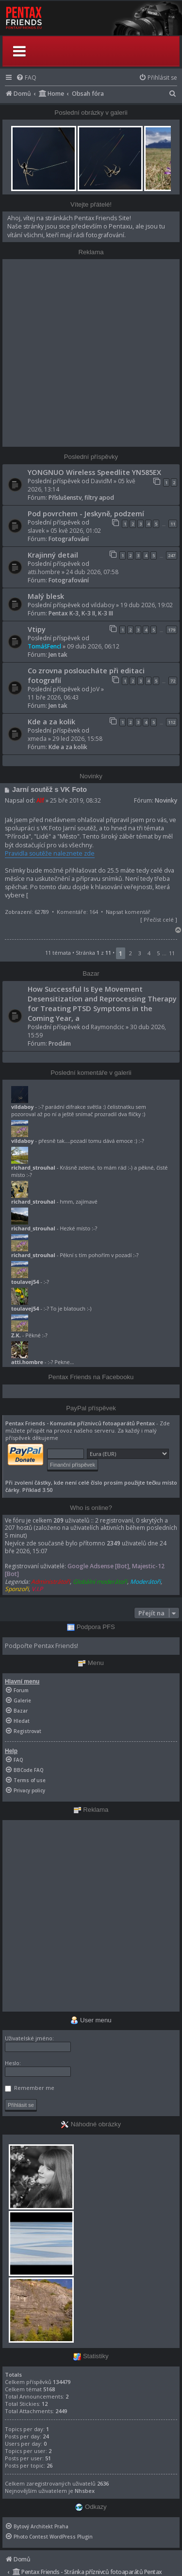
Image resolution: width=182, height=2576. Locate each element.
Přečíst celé (159, 919)
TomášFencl (44, 646)
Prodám (60, 1043)
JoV (95, 689)
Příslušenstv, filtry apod (81, 497)
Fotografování (69, 539)
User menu (90, 2020)
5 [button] (158, 953)
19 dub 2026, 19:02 (146, 605)
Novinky (166, 800)
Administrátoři (50, 1581)
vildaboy (103, 605)
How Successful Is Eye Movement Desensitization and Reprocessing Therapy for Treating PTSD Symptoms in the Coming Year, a (102, 1003)
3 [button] (139, 953)
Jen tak (58, 654)
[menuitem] (26, 77)
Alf (40, 800)
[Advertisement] (91, 353)
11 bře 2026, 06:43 (53, 697)
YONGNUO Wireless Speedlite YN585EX (94, 472)
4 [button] (149, 953)
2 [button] (130, 953)
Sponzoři (17, 1589)
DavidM (101, 481)
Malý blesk (46, 596)
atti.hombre (44, 572)
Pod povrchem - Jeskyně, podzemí (86, 513)
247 (171, 555)
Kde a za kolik (51, 721)
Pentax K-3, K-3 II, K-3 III (81, 613)
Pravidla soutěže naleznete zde (50, 853)
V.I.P (37, 1589)
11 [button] (172, 953)
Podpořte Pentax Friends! (41, 1646)
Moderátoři (145, 1581)
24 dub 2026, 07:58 (92, 572)
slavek (36, 530)
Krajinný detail (53, 555)
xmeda (37, 739)
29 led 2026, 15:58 (77, 739)
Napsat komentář (128, 911)
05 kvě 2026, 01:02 (75, 530)
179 (171, 630)
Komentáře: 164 (77, 911)
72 (172, 681)
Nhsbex (85, 2490)
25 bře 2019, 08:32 (75, 800)
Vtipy (37, 629)
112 (171, 722)
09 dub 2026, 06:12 (93, 646)
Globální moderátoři (100, 1581)
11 (172, 524)
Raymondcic (107, 1027)
